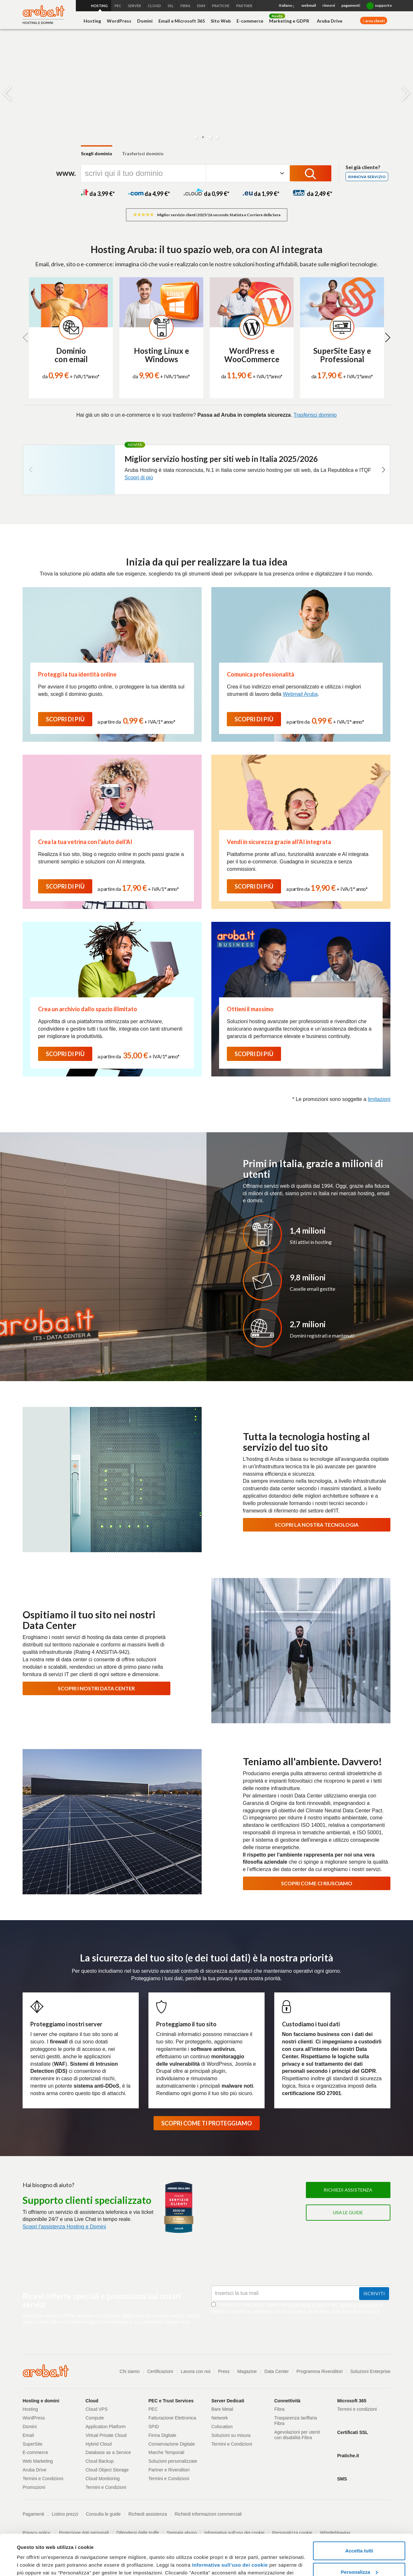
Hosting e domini (41, 2400)
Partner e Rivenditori (169, 2469)
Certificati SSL (352, 2432)
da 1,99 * (261, 193)
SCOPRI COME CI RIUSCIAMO (316, 1883)
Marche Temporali (166, 2452)
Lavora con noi (195, 2371)
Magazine (247, 2371)
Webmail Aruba (300, 694)
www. (66, 173)
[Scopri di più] (50, 107)
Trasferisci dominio (143, 153)
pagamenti (350, 5)
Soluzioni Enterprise (370, 2371)
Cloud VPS (96, 2409)
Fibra (279, 2409)
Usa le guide (348, 2212)
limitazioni (379, 1099)
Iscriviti (374, 2293)
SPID (153, 2426)
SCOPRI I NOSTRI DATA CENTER (96, 1688)
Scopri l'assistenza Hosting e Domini (64, 2226)
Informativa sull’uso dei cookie (229, 2530)
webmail (308, 5)
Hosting (92, 21)
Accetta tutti (359, 2516)
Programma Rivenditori (320, 2371)
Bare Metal (222, 2409)
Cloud (92, 2400)
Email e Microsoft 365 (181, 21)
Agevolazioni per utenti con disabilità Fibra (297, 2434)
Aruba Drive (329, 21)
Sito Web (221, 21)
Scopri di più (139, 477)
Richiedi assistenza (348, 2190)
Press (224, 2371)
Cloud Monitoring (103, 2478)
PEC (153, 2409)
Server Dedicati (227, 2400)
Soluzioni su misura (230, 2435)
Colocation (222, 2426)
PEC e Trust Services (171, 2400)
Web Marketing (38, 2461)
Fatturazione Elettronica (172, 2417)
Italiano (287, 6)
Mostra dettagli (34, 2563)
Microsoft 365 (351, 2400)
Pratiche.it (348, 2455)
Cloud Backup (100, 2461)
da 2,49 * (312, 193)
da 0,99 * (206, 193)
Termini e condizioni (357, 2409)
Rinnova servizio (367, 176)
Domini (145, 21)
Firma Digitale (162, 2435)
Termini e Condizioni (358, 2304)
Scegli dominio (96, 153)
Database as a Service (108, 2452)
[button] (195, 137)
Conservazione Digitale (171, 2444)
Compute (95, 2417)
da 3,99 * (98, 193)
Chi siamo (130, 2371)
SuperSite (32, 2444)
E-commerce (250, 21)
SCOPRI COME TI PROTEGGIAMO (206, 2123)
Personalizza (359, 2537)
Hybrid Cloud (99, 2444)
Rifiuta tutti (359, 2558)
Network (219, 2417)
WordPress (119, 21)
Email (28, 2435)
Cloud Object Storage (107, 2469)
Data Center (277, 2371)
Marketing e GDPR (289, 21)
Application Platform (106, 2426)
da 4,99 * (149, 193)
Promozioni (34, 2487)
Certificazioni (160, 2371)
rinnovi (328, 5)
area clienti (375, 20)
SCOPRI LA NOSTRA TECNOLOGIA (316, 1525)
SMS (342, 2478)
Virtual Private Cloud (106, 2435)
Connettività (287, 2400)
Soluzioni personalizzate (172, 2461)
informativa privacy (307, 2304)
